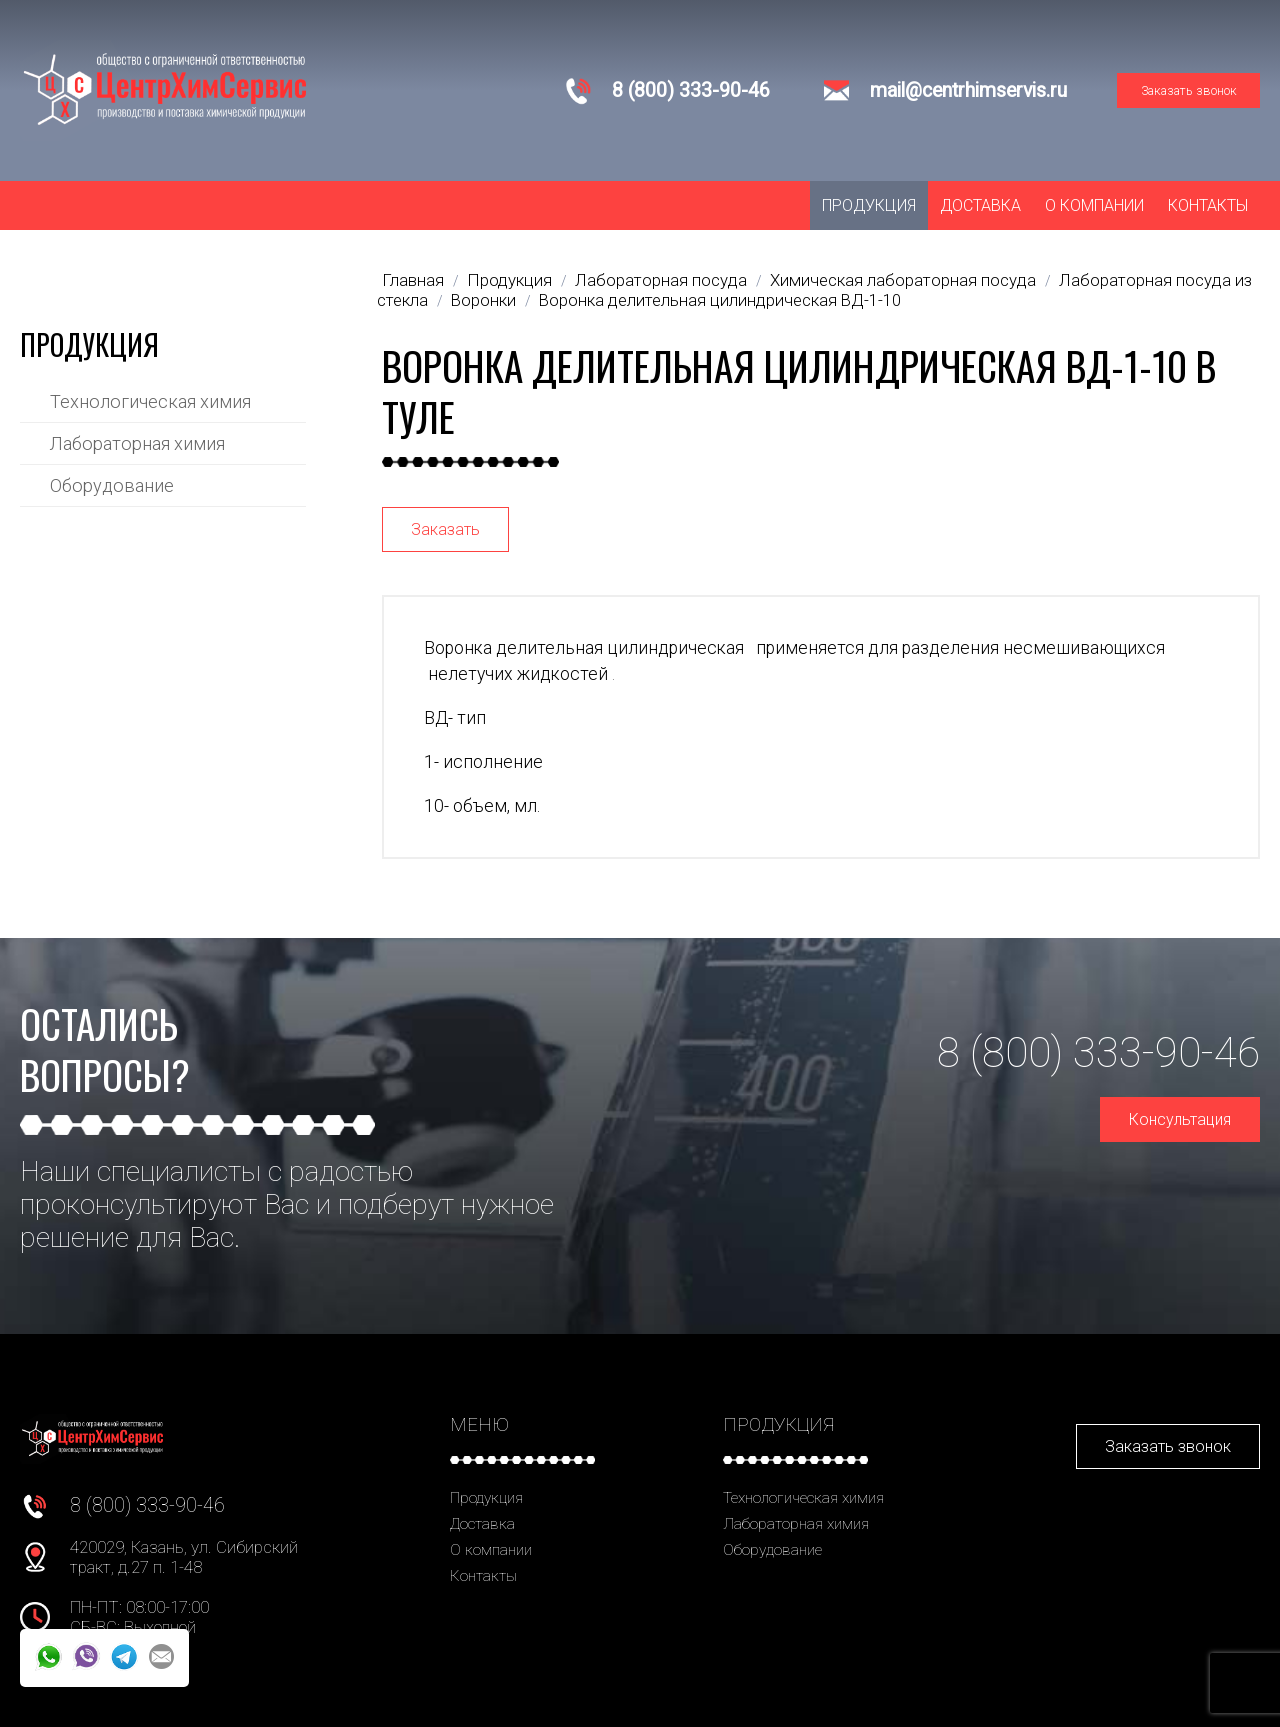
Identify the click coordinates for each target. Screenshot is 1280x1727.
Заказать (445, 529)
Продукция (869, 205)
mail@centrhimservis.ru (968, 90)
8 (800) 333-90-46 (691, 90)
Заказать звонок (1189, 90)
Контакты (1208, 205)
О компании (1094, 205)
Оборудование (112, 485)
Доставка (980, 205)
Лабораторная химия (137, 443)
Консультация (1180, 1119)
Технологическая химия (150, 401)
